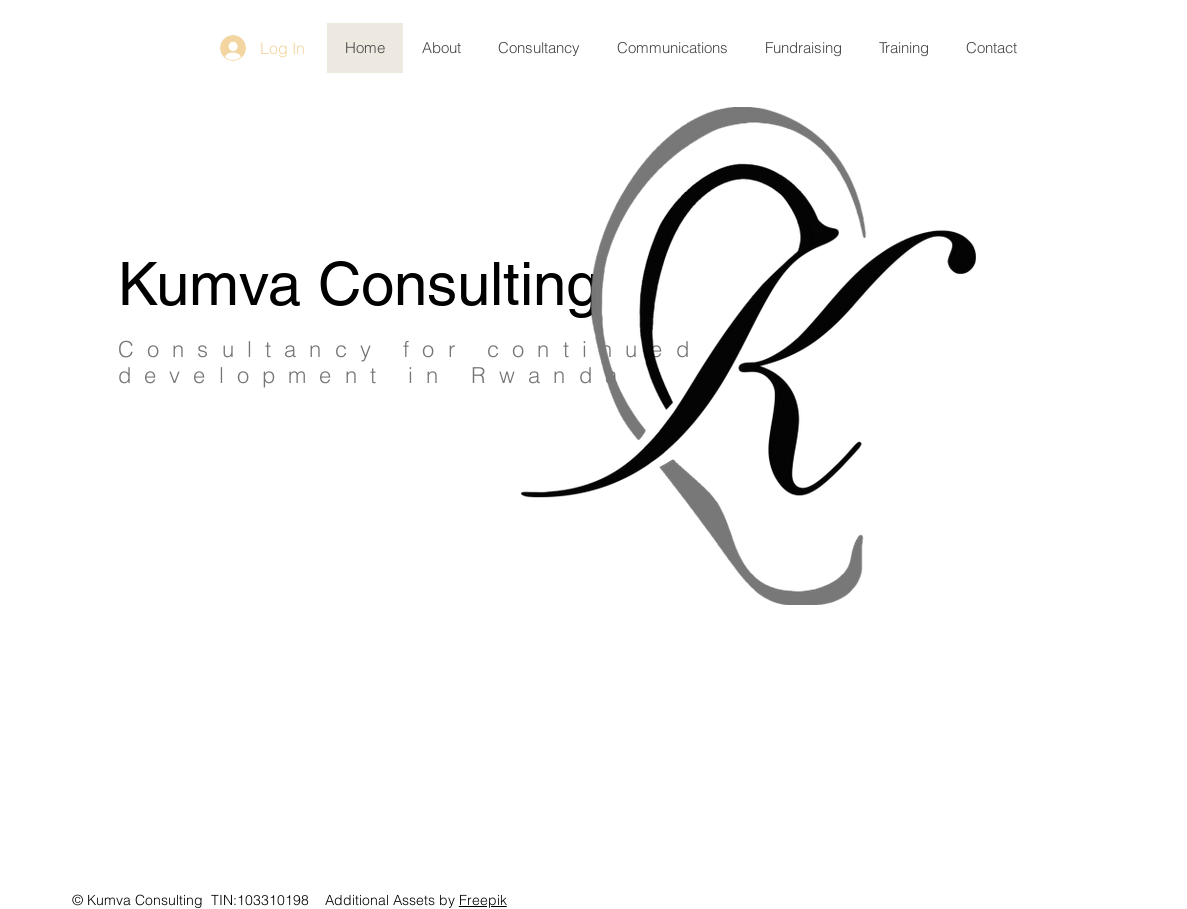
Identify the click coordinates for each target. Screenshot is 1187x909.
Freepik (483, 900)
